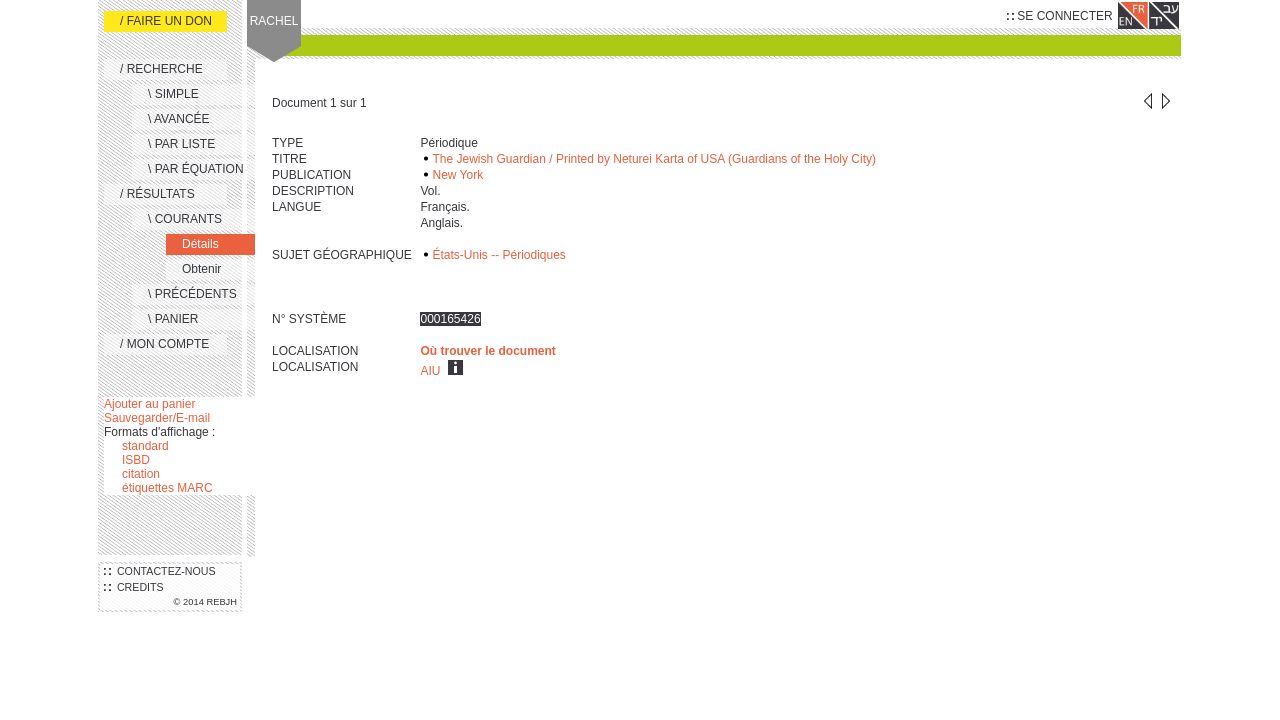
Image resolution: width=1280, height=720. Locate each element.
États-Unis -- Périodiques (498, 255)
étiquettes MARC (167, 488)
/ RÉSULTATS (157, 194)
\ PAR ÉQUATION (196, 169)
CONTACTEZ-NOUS (160, 571)
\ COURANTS (185, 219)
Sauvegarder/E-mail (157, 418)
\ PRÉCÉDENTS (192, 294)
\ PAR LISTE (181, 144)
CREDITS (134, 587)
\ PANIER (173, 319)
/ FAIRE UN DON (166, 21)
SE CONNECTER (1060, 16)
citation (141, 474)
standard (145, 446)
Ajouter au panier (149, 404)
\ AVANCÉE (179, 119)
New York (457, 175)
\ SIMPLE (173, 94)
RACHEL (274, 21)
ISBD (136, 460)
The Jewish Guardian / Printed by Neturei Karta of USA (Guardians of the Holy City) (654, 159)
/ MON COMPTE (164, 344)
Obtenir (201, 269)
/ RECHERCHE (161, 69)
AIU (430, 371)
